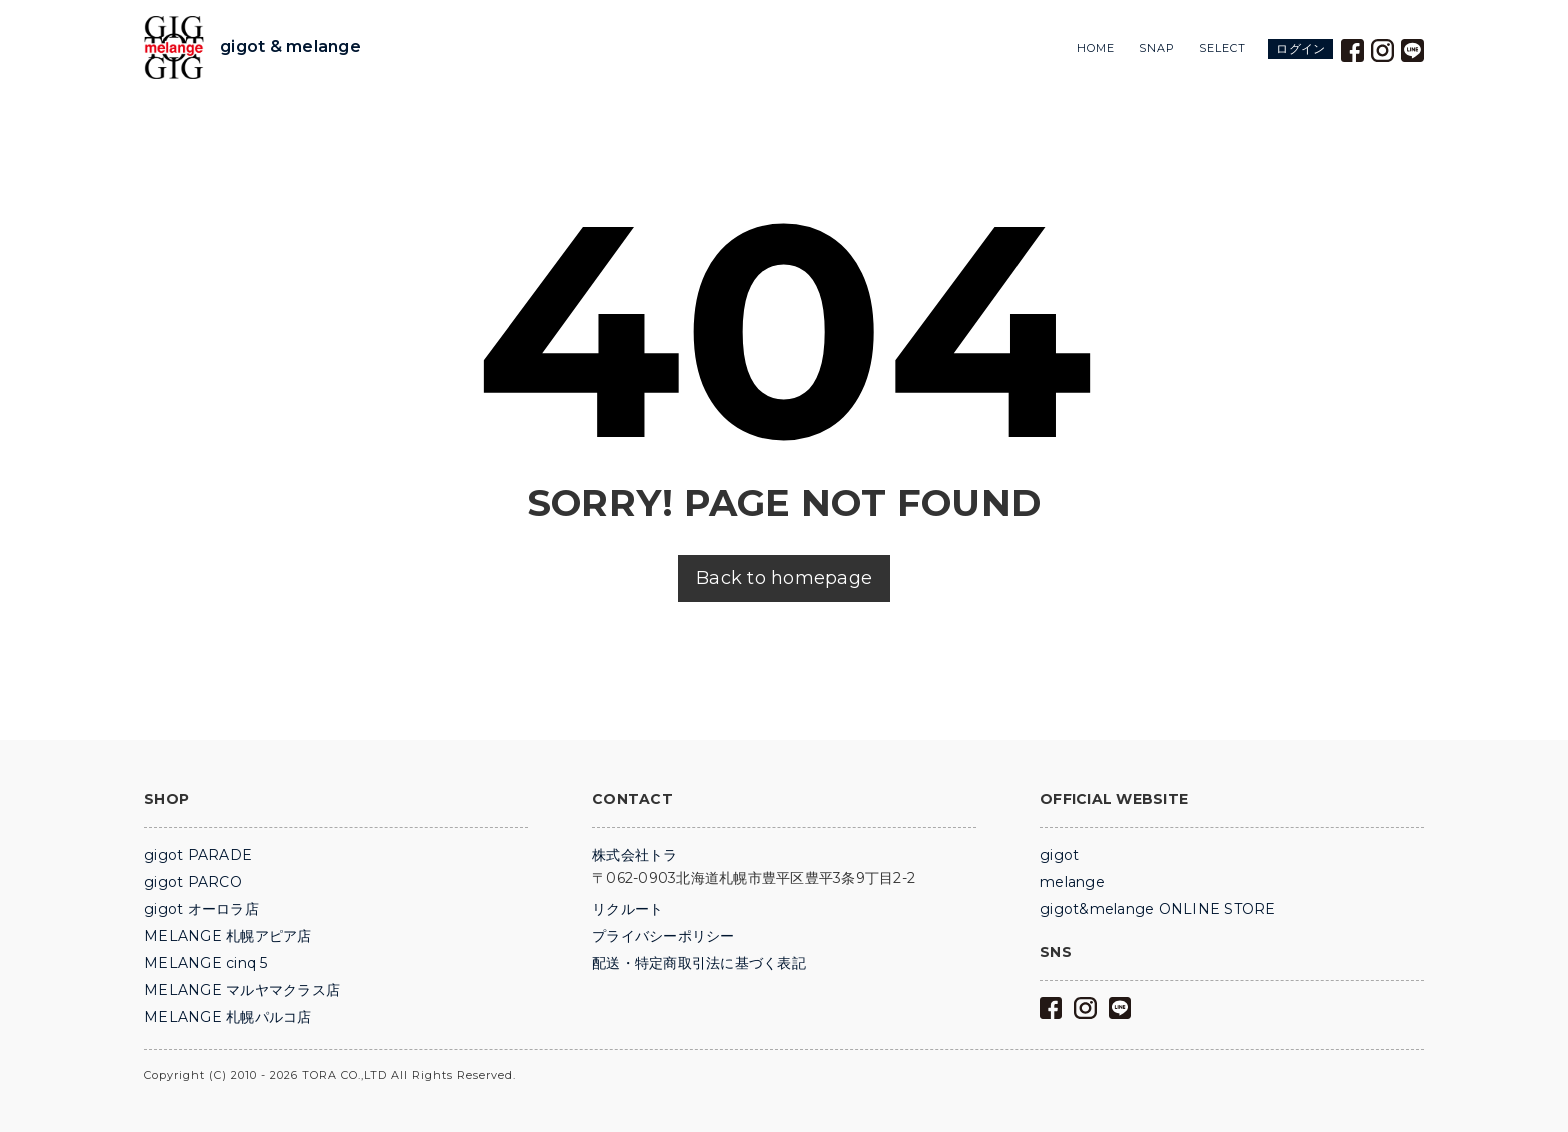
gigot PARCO (193, 882)
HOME (1096, 48)
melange (1072, 882)
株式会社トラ (635, 855)
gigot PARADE (198, 855)
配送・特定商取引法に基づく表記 (699, 963)
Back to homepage (784, 578)
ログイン (1300, 48)
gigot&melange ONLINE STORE (1158, 909)
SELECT (1222, 48)
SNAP (1157, 48)
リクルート (627, 909)
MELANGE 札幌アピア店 (228, 936)
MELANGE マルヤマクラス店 (242, 990)
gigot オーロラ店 (201, 909)
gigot (1059, 855)
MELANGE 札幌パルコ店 (228, 1017)
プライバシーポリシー (663, 936)
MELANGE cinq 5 (206, 963)
